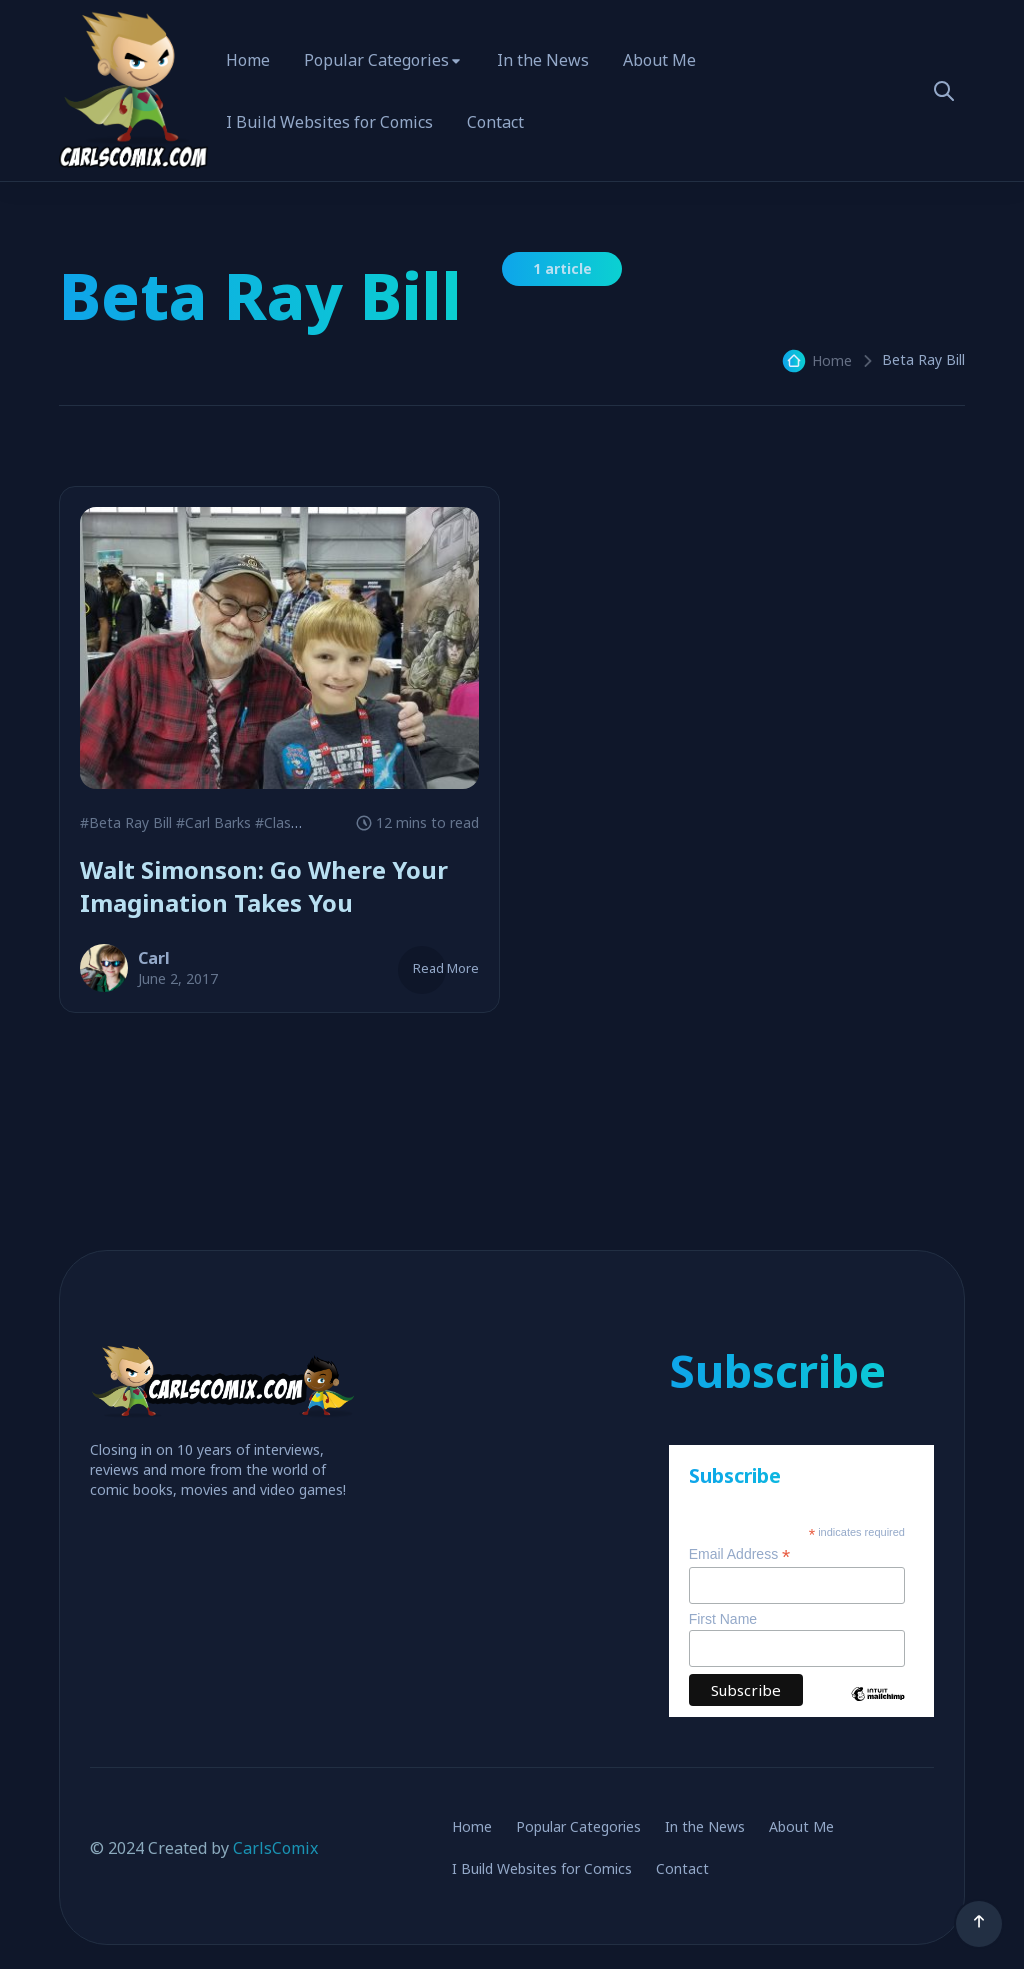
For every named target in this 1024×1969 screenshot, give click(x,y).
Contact (495, 122)
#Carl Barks (213, 822)
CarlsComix (275, 1848)
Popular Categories (376, 60)
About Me (659, 60)
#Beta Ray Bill (126, 822)
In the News (543, 60)
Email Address (740, 1554)
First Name (723, 1619)
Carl (154, 958)
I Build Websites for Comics (329, 122)
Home (248, 60)
